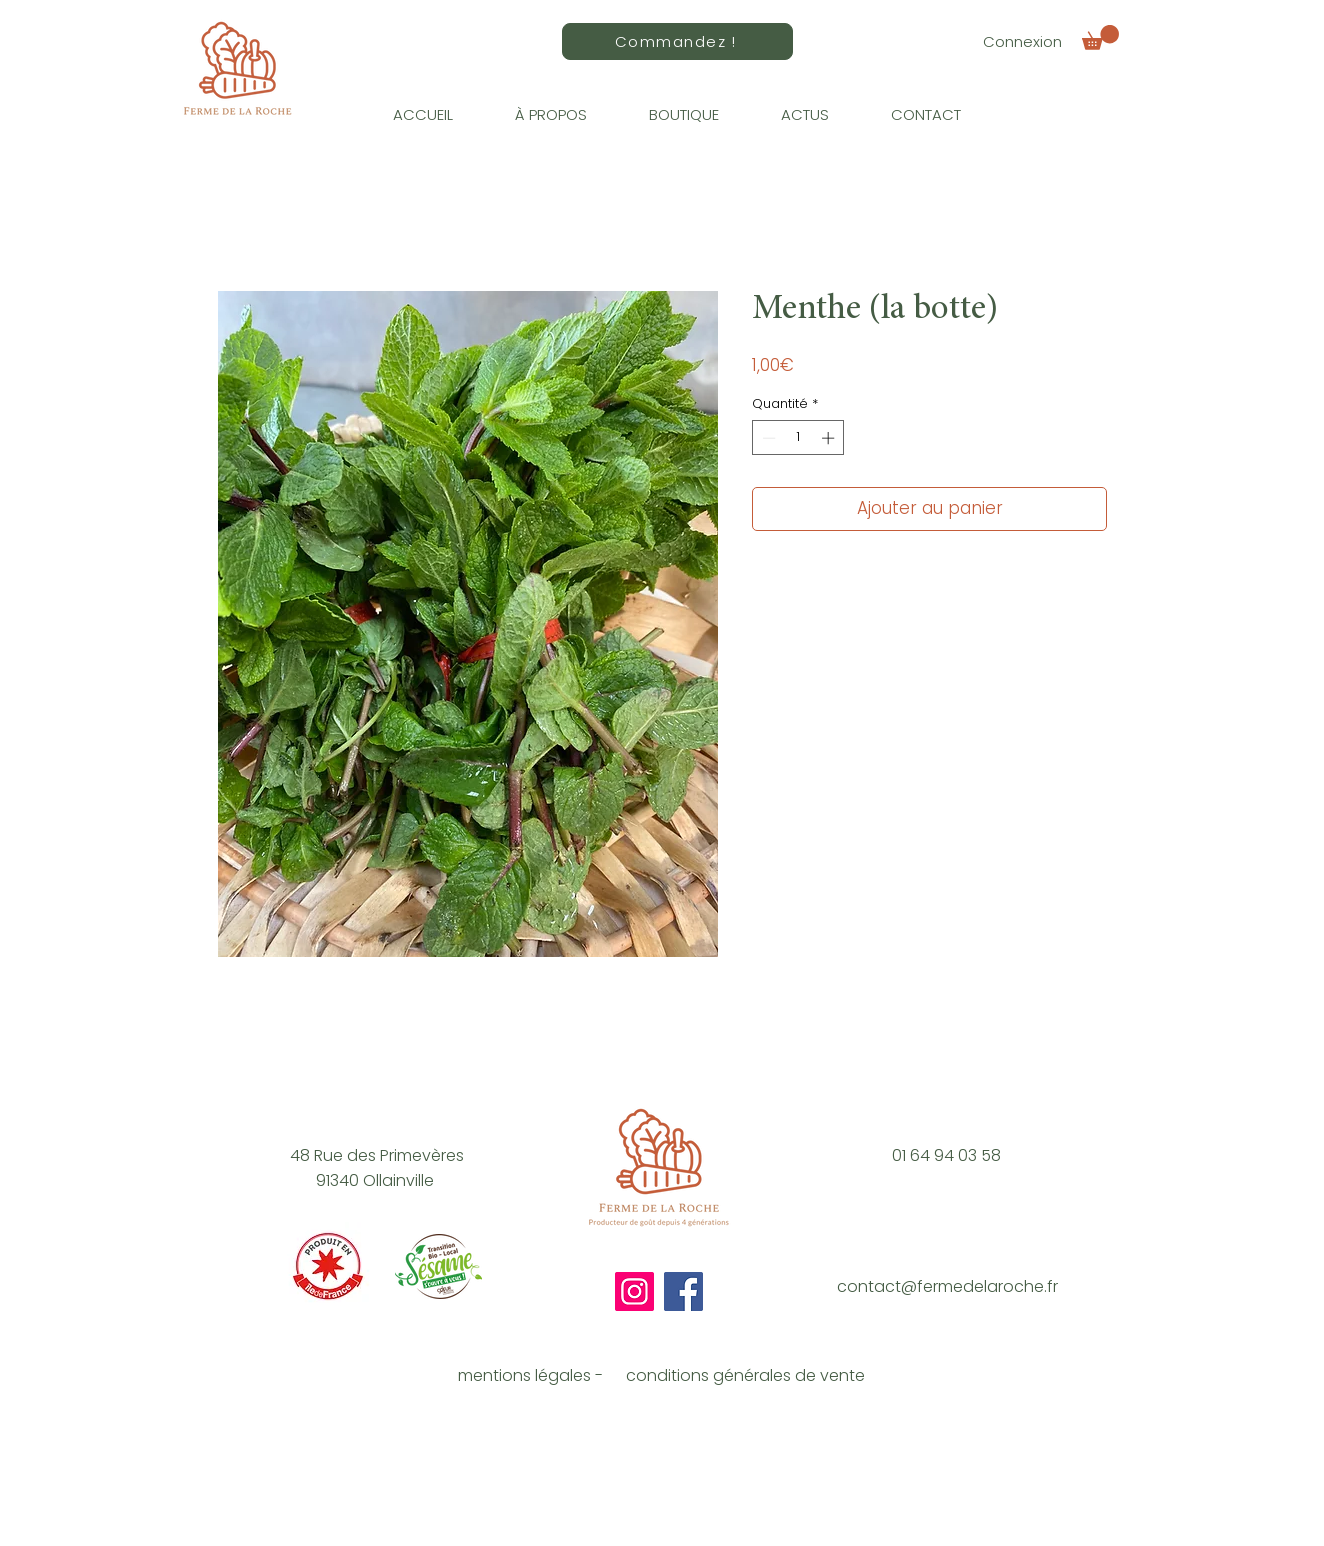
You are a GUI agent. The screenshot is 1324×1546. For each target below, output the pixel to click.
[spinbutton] (798, 438)
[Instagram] (634, 1291)
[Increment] (830, 438)
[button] (1100, 37)
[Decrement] (767, 438)
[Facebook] (683, 1291)
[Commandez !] (677, 41)
